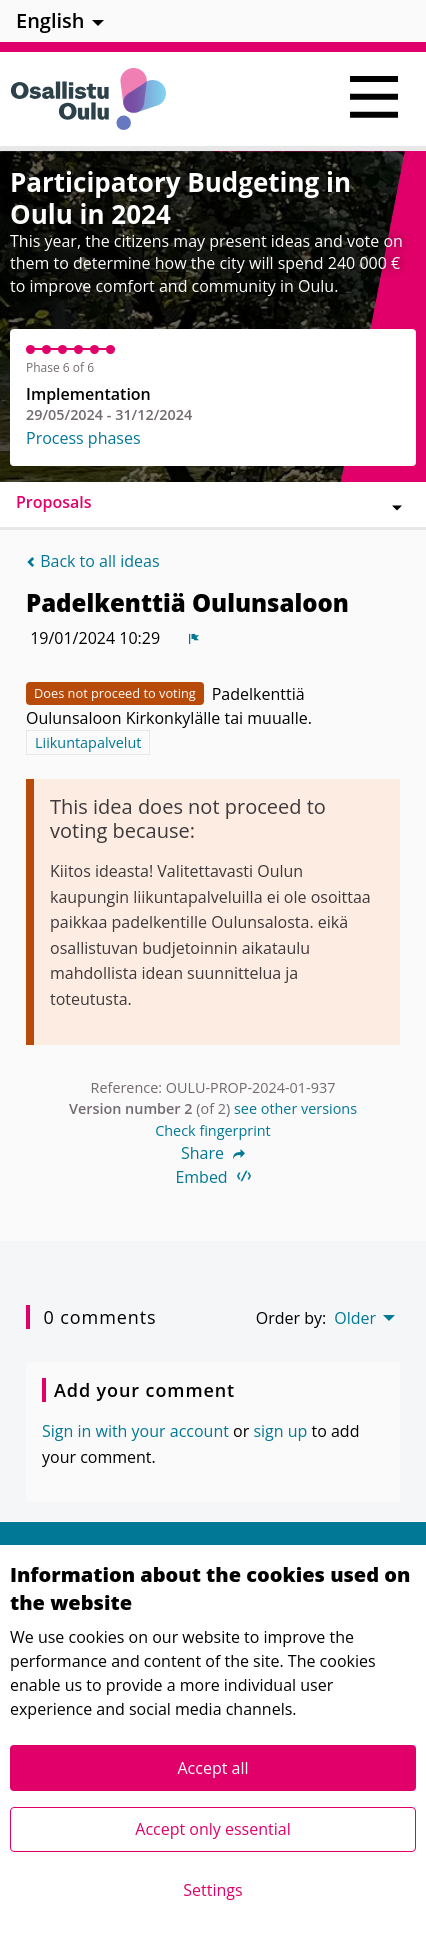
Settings (212, 1890)
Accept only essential (212, 1829)
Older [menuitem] (355, 1318)
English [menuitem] (50, 20)
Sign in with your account (135, 1431)
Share (213, 1153)
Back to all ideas (93, 561)
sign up (280, 1431)
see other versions (295, 1108)
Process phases (83, 438)
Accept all (212, 1768)
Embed (212, 1177)
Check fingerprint (213, 1130)
